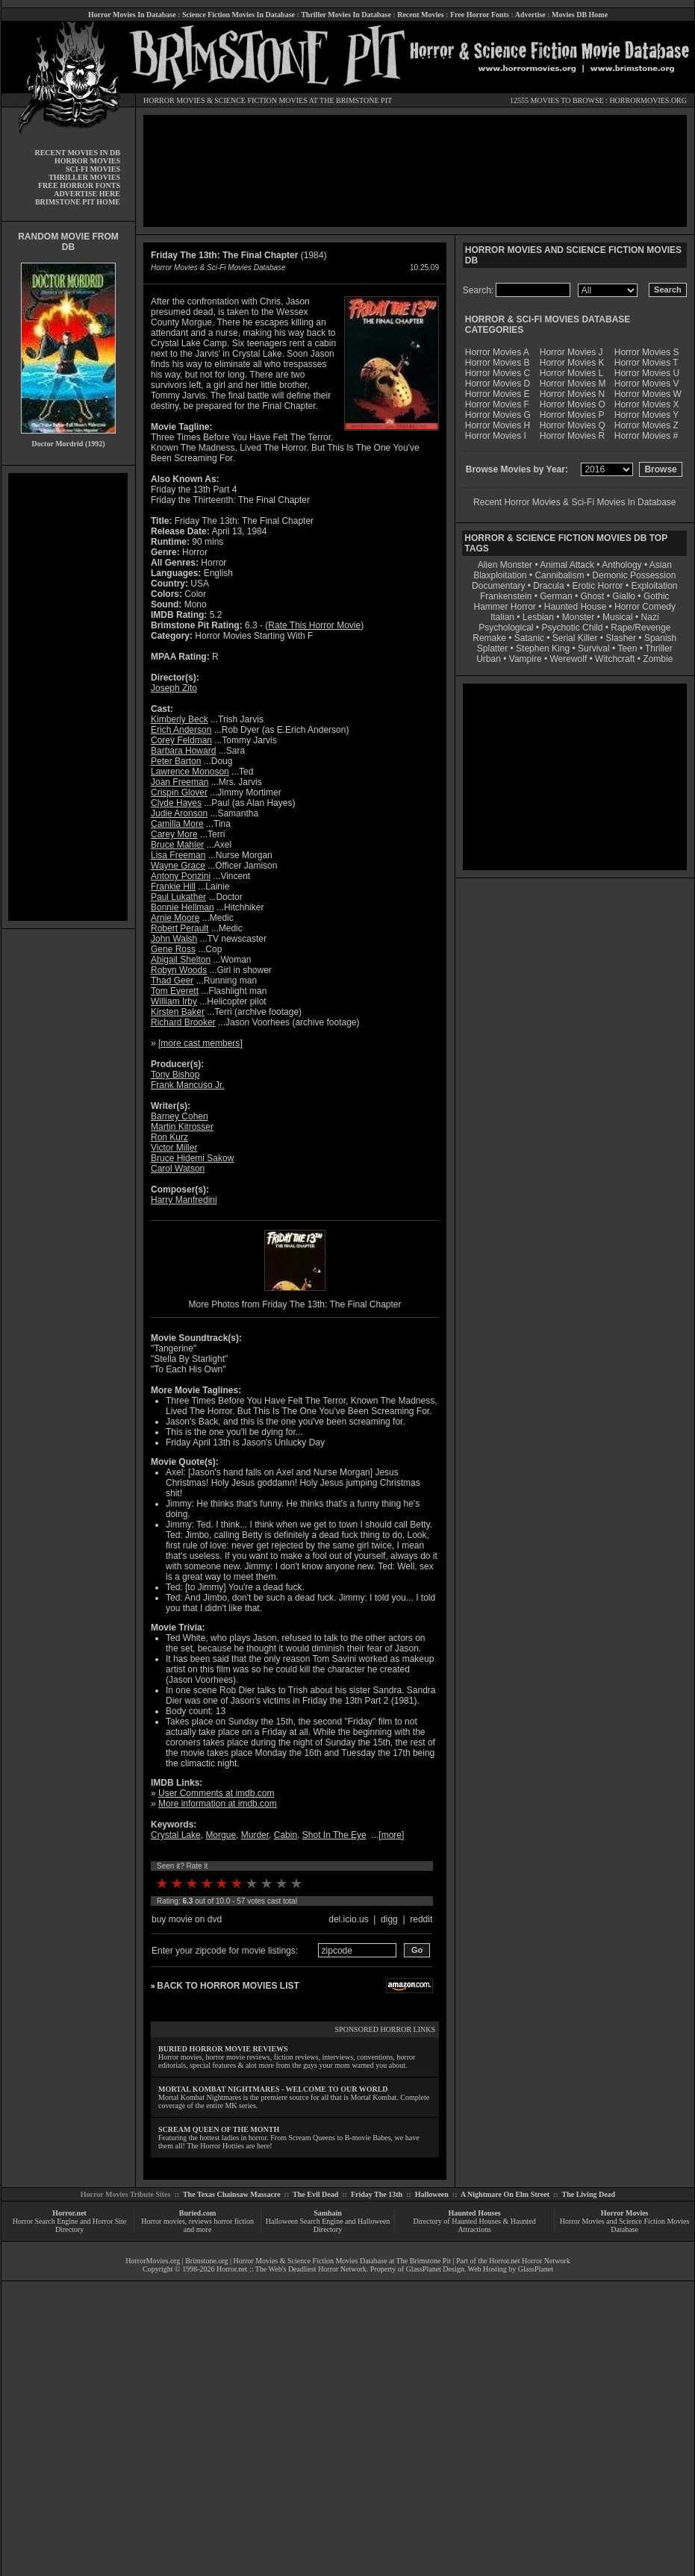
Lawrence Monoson (190, 771)
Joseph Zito (174, 688)
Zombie (658, 659)
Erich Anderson (181, 730)
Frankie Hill (173, 886)
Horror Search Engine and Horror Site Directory (69, 2225)
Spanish (660, 638)
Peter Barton (176, 761)
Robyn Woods (179, 970)
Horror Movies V (646, 383)
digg (389, 1919)
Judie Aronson (179, 813)
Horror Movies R (572, 436)
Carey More (174, 834)
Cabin (285, 1835)
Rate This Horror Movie (314, 625)
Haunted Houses (474, 2213)
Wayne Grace (178, 865)
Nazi (650, 617)
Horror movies (163, 2221)
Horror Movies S (646, 352)
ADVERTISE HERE (87, 194)
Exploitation (654, 586)
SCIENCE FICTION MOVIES (260, 100)
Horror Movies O (572, 404)
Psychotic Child (571, 627)
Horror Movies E (497, 394)
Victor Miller (174, 1147)
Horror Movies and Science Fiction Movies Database (625, 2225)
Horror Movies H (497, 425)
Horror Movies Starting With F (254, 636)
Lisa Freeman (178, 855)
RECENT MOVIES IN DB (77, 153)
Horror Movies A (497, 352)
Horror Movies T (646, 362)
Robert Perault (179, 928)
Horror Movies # (646, 436)
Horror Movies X (646, 404)
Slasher (620, 638)
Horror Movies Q (572, 425)
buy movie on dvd (187, 1919)
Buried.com (197, 2213)
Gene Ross (173, 949)
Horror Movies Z (646, 425)
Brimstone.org (206, 2261)
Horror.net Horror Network (529, 2261)
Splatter (492, 648)
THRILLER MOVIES (84, 177)
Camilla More (177, 824)
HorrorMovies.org (152, 2261)
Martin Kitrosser (182, 1127)
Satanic (529, 638)
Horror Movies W (648, 394)
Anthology (621, 565)
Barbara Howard (183, 750)
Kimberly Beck (179, 719)
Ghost (592, 596)
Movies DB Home (580, 14)
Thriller (659, 648)
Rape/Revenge (640, 627)
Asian (660, 565)
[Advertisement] (68, 697)
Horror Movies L (571, 373)
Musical (617, 617)
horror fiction (234, 2221)
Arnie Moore (175, 918)
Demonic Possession (634, 575)
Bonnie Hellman (182, 907)
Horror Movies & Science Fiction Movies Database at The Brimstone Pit (342, 2261)
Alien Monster (505, 565)
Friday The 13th (376, 2194)
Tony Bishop (175, 1074)
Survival (594, 648)
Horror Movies (625, 2213)
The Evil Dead (315, 2194)
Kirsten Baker (178, 1012)
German (556, 596)
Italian (502, 617)
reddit (421, 1919)
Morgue (220, 1835)
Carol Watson (178, 1168)
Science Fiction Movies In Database (238, 14)
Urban (488, 659)
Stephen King (543, 648)
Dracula (548, 586)
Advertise (530, 14)
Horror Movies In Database (132, 14)
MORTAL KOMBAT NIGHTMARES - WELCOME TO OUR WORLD (273, 2089)
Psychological (506, 627)
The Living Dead (589, 2194)
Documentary (498, 586)
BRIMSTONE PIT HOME (77, 202)
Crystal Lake (176, 1835)
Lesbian (539, 617)
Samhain (328, 2213)
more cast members (200, 1043)
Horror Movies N (572, 394)
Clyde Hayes (176, 803)
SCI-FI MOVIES (93, 169)
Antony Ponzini (181, 876)
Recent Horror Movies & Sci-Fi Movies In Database (574, 502)
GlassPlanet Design (435, 2269)
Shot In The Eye (334, 1835)
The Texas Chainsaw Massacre (232, 2194)
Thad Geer (172, 980)
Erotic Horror (598, 586)
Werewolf (568, 659)
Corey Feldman (181, 740)
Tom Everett (175, 991)
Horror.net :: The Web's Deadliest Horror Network (291, 2269)
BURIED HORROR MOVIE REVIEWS (223, 2049)
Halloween (432, 2194)
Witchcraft (615, 659)
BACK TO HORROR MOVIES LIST (228, 1986)
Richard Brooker (183, 1022)
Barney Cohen (179, 1116)
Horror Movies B (497, 362)
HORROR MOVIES (174, 100)
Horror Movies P (572, 415)
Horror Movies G (498, 415)
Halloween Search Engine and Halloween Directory (328, 2225)
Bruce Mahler (177, 845)
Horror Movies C (497, 373)
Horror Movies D (497, 383)
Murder (255, 1835)
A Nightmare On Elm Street (505, 2194)
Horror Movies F (497, 404)
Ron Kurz (169, 1137)
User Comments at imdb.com (216, 1793)
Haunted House (575, 606)
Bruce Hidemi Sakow (192, 1158)
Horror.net (69, 2213)
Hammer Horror (505, 606)
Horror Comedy (645, 606)
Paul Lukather (178, 897)
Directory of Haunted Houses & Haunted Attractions (475, 2225)
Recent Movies (420, 14)
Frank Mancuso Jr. (188, 1085)
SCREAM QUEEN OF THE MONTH (218, 2129)
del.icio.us (348, 1919)
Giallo (623, 596)
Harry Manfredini (184, 1200)
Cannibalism (559, 575)
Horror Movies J (571, 352)
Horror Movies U (646, 373)
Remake (489, 638)
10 (296, 1883)
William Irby (174, 1001)
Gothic (656, 596)
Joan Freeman (179, 782)
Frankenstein (506, 596)
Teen (627, 648)
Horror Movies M (573, 383)
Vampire (525, 659)
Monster (578, 617)
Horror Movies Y (646, 415)
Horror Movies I (495, 436)
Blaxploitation (499, 575)
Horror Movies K (572, 362)
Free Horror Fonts (479, 14)
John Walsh (174, 939)
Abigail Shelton (181, 959)
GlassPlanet (535, 2269)
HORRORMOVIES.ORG (648, 100)
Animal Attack (567, 565)
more (391, 1835)
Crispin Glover (179, 792)
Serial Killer (575, 638)
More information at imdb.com (217, 1803)
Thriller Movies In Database (346, 14)
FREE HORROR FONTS (79, 185)
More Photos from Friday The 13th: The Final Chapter (294, 1304)
